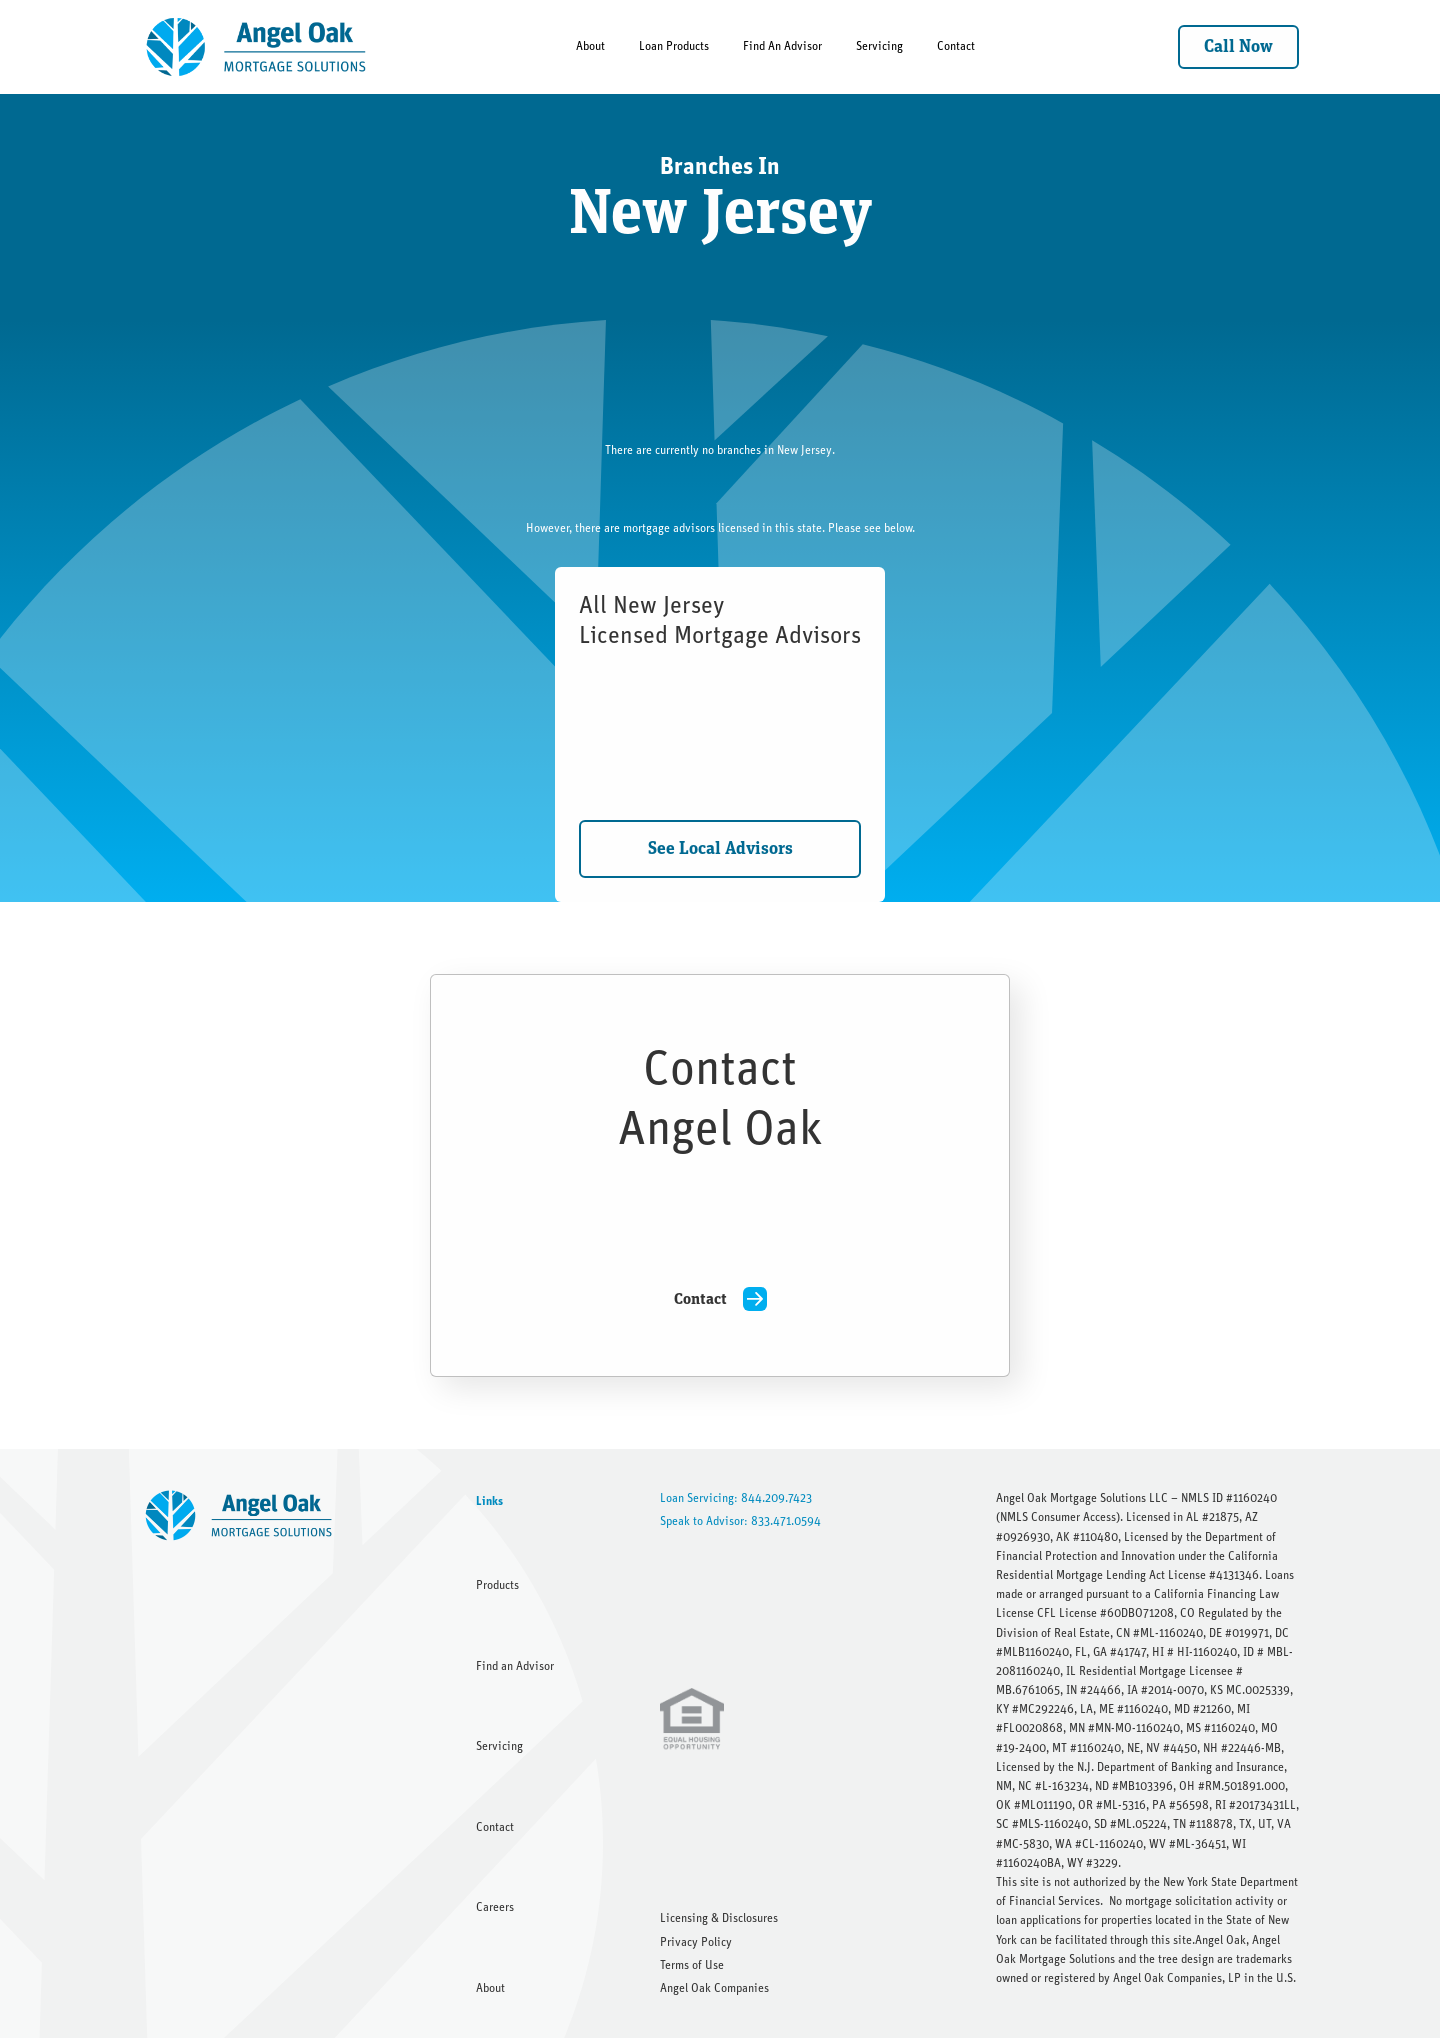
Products (497, 1585)
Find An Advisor (782, 46)
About (590, 46)
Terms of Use (692, 1965)
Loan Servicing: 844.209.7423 (736, 1498)
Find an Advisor (515, 1666)
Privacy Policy (696, 1942)
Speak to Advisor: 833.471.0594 (740, 1521)
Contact (956, 46)
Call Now (1238, 47)
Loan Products (674, 46)
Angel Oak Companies (714, 1988)
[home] (257, 47)
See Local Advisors (720, 849)
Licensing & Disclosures (719, 1918)
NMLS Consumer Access (1058, 1517)
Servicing (879, 46)
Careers (495, 1907)
